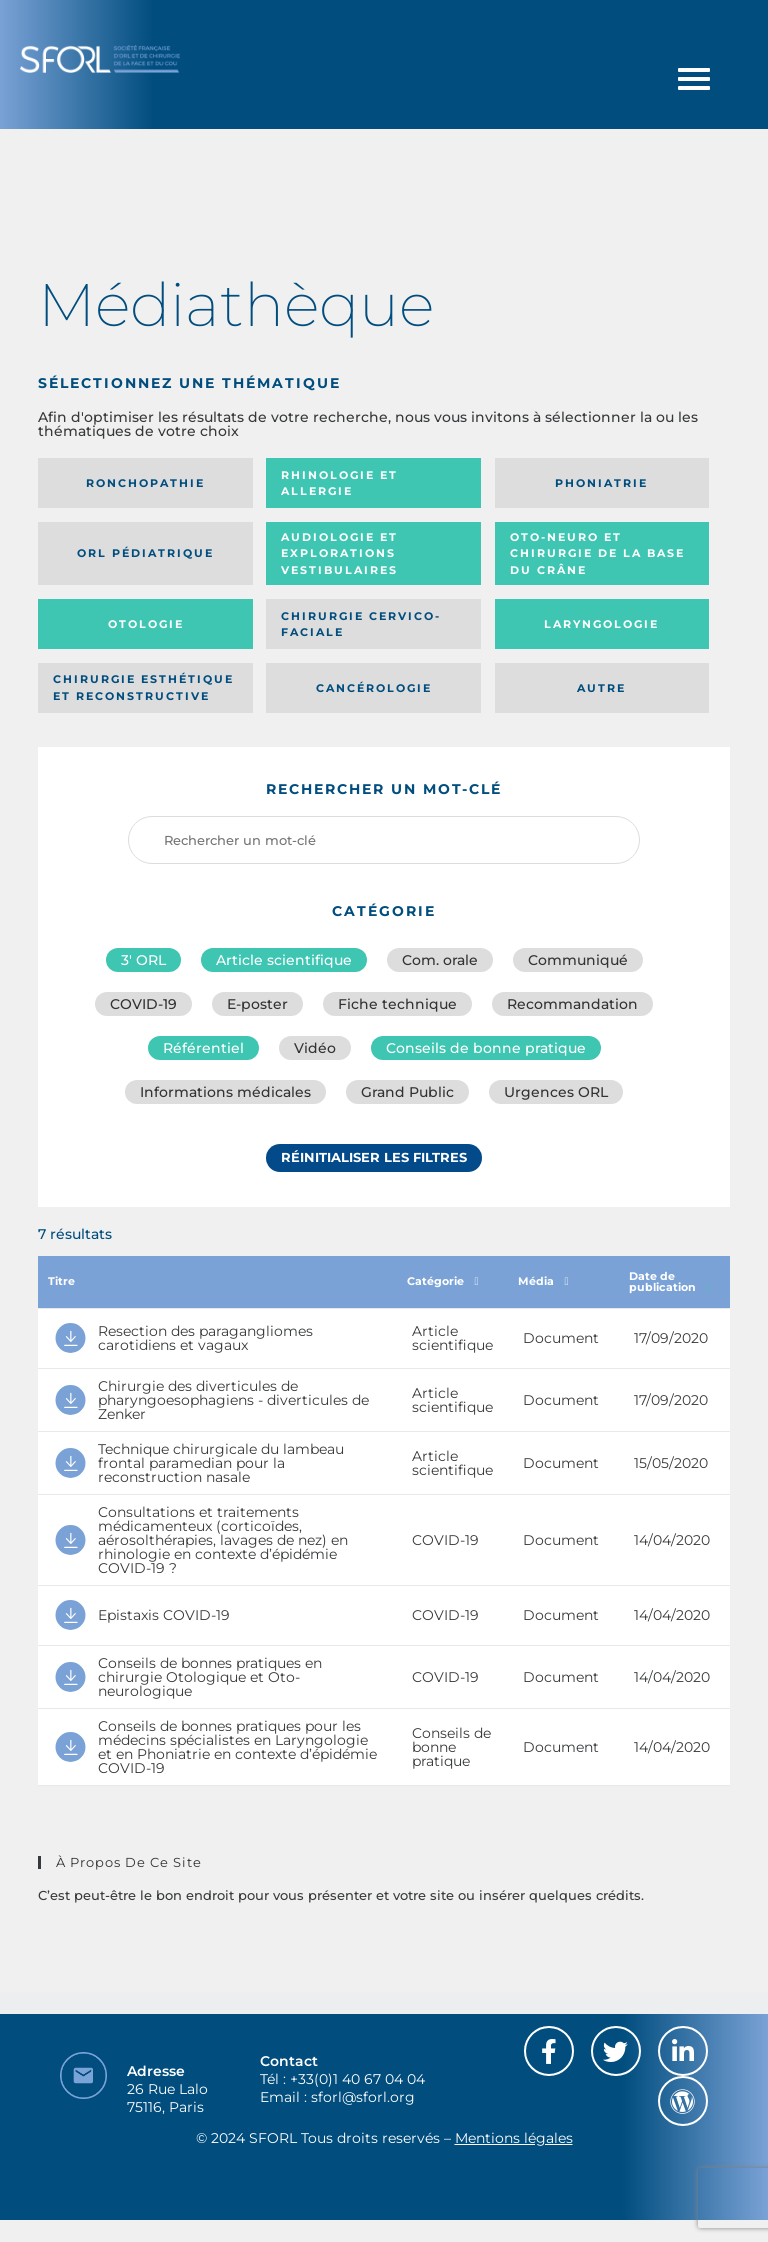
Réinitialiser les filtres (374, 1157)
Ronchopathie (145, 483)
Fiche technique (397, 1004)
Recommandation (572, 1004)
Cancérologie (374, 688)
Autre (601, 688)
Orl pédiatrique (145, 553)
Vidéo (315, 1048)
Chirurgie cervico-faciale (361, 624)
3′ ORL (143, 960)
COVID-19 (143, 1004)
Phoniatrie (601, 483)
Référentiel (203, 1048)
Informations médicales (225, 1092)
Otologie (146, 624)
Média (543, 1281)
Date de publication (669, 1281)
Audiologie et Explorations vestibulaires (339, 553)
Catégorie (442, 1281)
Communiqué (578, 960)
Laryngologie (601, 624)
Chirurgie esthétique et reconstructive (143, 687)
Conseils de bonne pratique (486, 1048)
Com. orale (440, 960)
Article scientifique (284, 960)
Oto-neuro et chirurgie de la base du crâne (597, 553)
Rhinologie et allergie (339, 483)
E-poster (257, 1004)
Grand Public (407, 1092)
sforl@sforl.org (363, 2097)
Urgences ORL (556, 1092)
